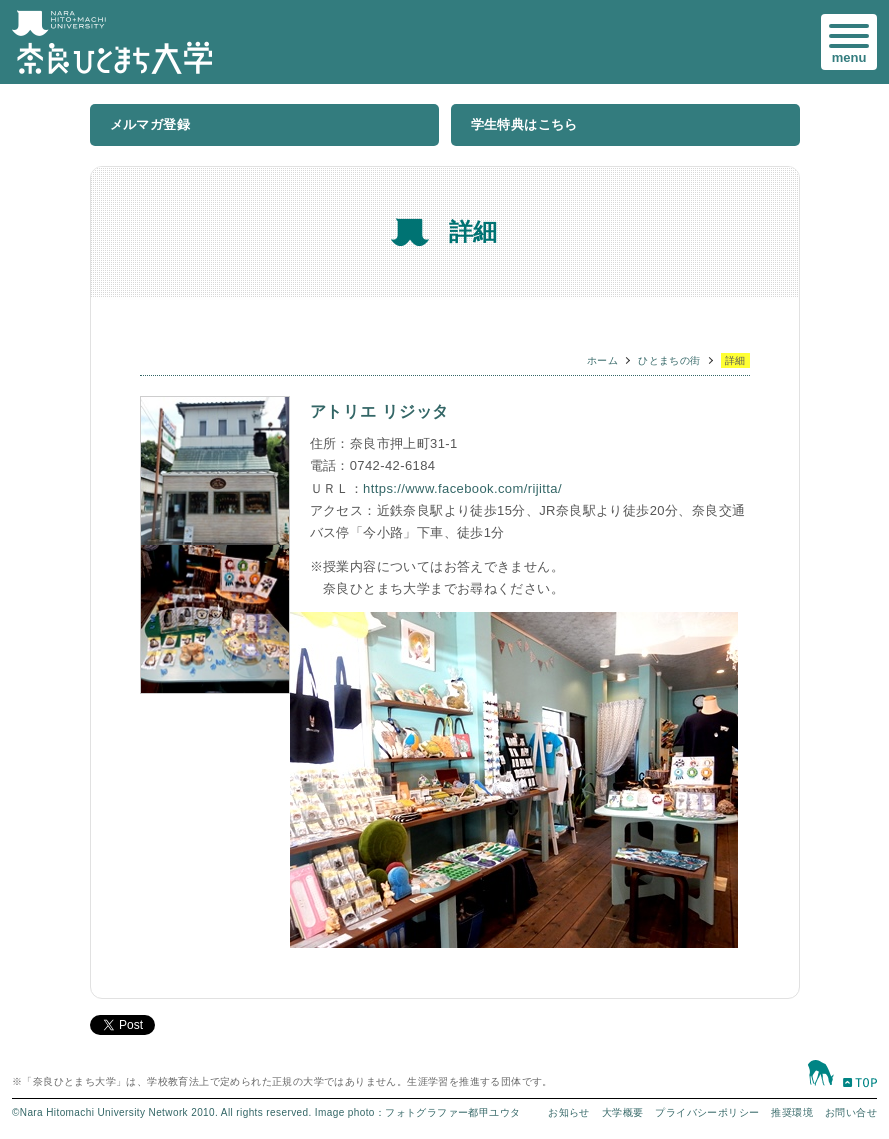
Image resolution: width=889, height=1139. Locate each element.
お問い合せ (851, 1112)
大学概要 (623, 1112)
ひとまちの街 (669, 360)
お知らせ (569, 1112)
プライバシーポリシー (707, 1112)
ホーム (602, 360)
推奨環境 (792, 1112)
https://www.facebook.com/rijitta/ (462, 488)
